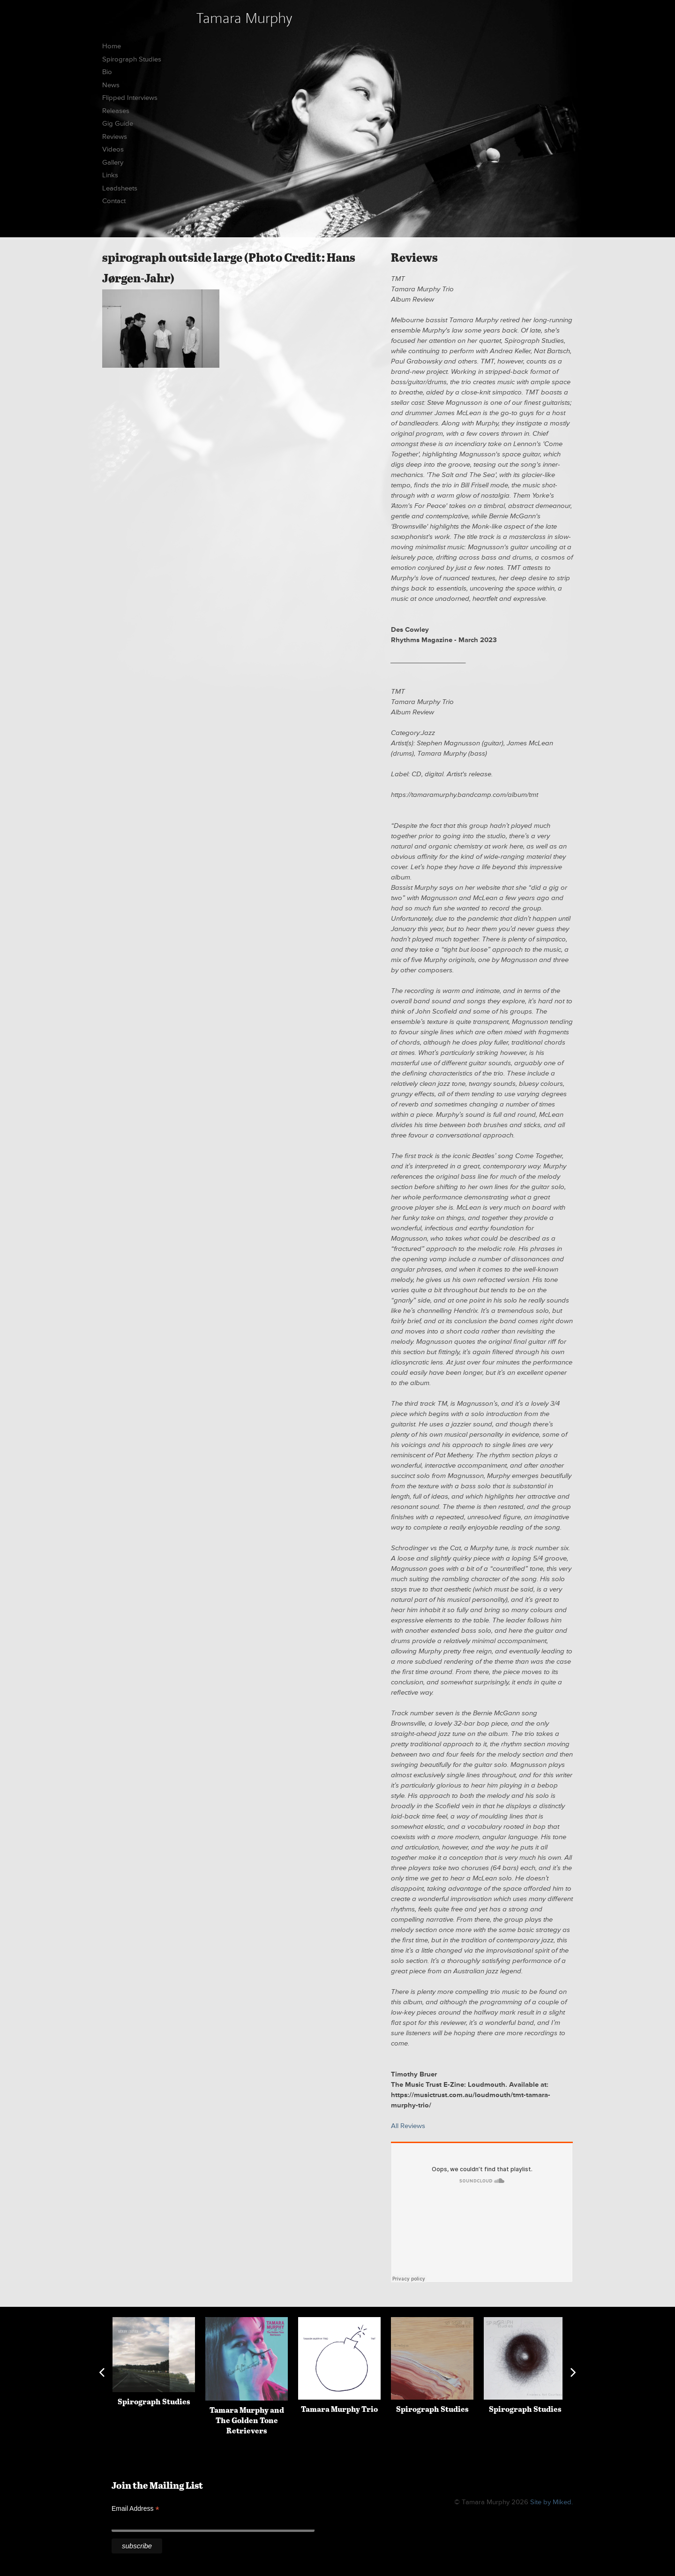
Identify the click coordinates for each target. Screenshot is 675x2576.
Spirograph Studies (131, 59)
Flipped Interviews (130, 97)
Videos (113, 149)
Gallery (112, 162)
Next (573, 2372)
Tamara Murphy (244, 17)
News (111, 85)
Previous (101, 2372)
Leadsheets (119, 188)
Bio (107, 72)
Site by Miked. (551, 2502)
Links (110, 175)
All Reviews (408, 2125)
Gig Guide (117, 123)
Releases (115, 110)
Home (111, 46)
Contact (114, 201)
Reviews (114, 136)
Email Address (135, 2508)
